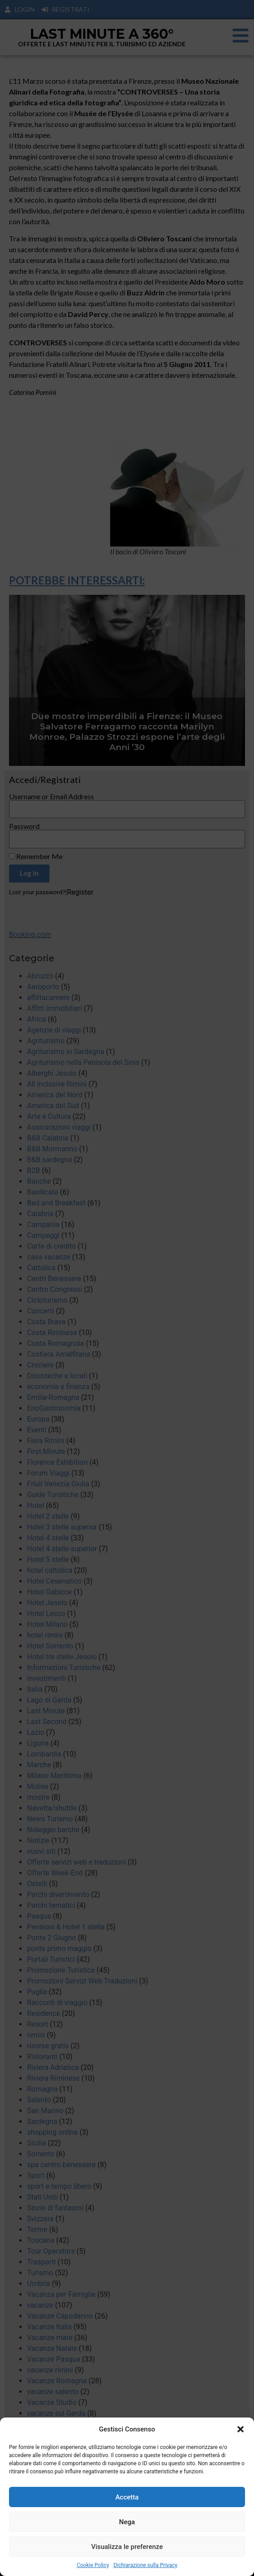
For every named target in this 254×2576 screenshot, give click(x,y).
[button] (240, 2429)
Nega (127, 2522)
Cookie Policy (92, 2565)
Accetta (127, 2497)
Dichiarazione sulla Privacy (145, 2565)
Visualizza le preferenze (127, 2547)
